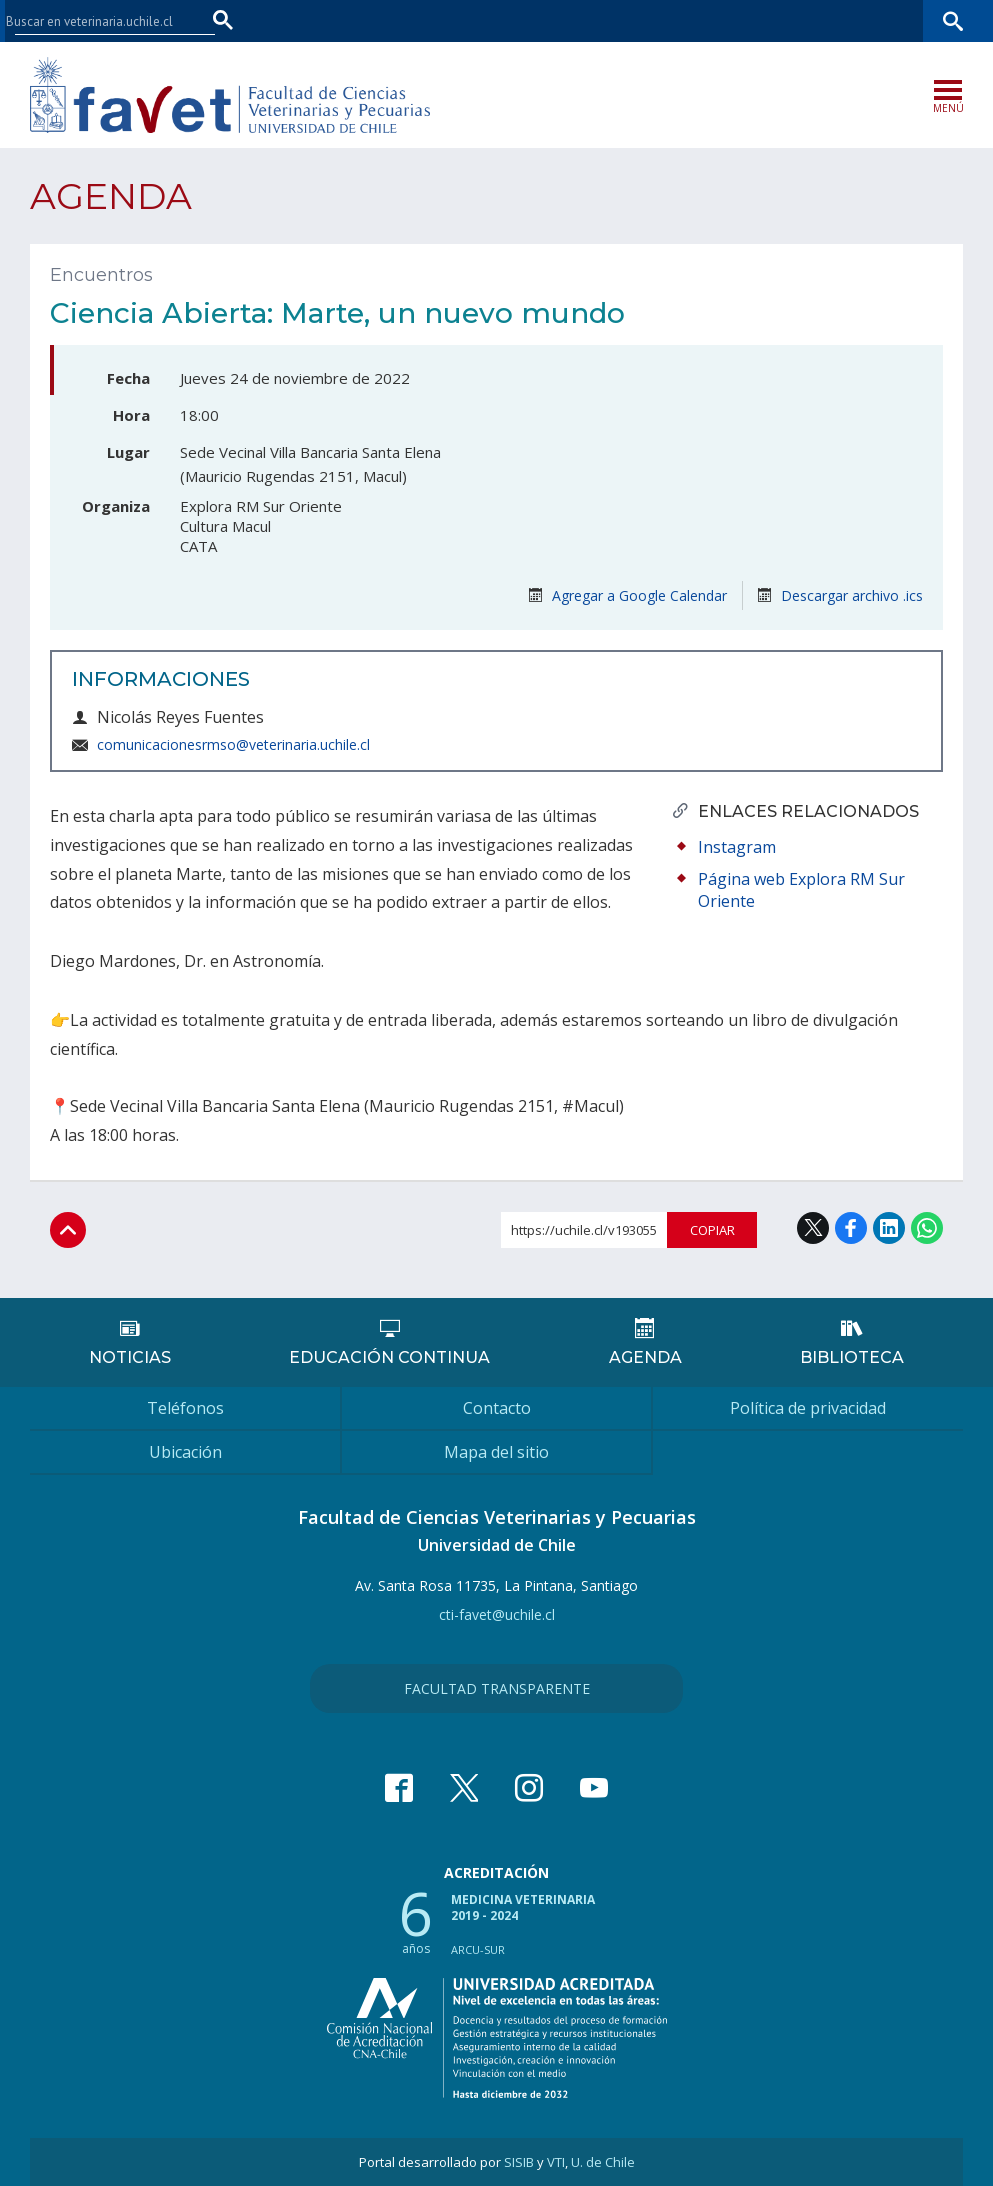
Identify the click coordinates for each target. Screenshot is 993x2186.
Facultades (639, 20)
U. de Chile (603, 2162)
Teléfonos (185, 1408)
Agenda (111, 196)
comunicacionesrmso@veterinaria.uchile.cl (233, 744)
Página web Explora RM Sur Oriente (801, 890)
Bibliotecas (891, 20)
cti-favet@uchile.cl (497, 1614)
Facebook (851, 1228)
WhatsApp (927, 1228)
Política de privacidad (808, 1408)
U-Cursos (743, 20)
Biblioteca (852, 1357)
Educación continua (389, 1357)
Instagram (737, 847)
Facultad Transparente (497, 1688)
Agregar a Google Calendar (628, 595)
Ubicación (185, 1452)
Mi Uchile (814, 20)
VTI (556, 2162)
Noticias (130, 1357)
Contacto (497, 1408)
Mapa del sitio (496, 1452)
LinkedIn (889, 1228)
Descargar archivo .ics (840, 595)
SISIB (519, 2162)
